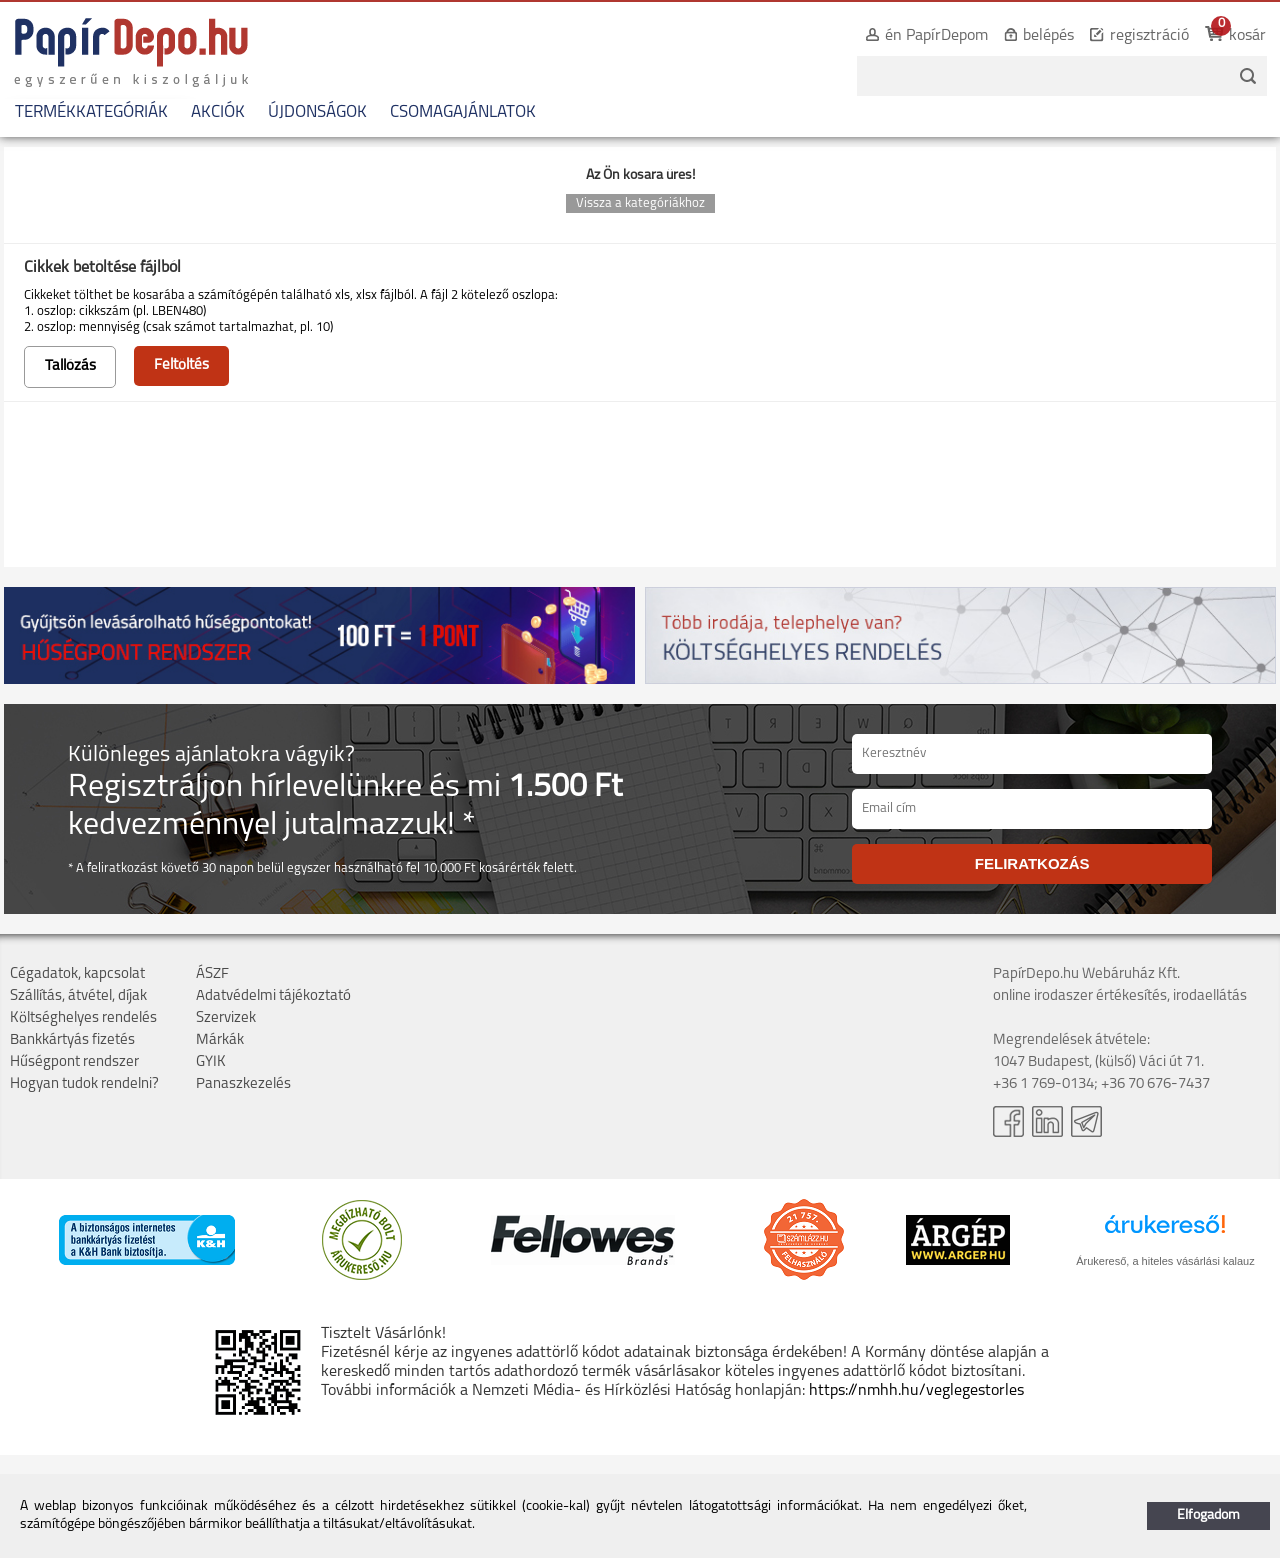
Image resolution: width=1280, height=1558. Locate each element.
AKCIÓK (218, 112)
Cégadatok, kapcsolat (77, 974)
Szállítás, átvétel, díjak (78, 996)
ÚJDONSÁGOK (317, 112)
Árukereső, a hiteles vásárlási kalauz (1165, 1261)
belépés (1048, 36)
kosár (1247, 36)
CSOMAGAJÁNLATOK (463, 112)
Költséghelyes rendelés (83, 1018)
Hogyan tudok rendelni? (84, 1084)
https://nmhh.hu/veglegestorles (916, 1391)
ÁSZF (212, 974)
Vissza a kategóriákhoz (640, 203)
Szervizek (226, 1018)
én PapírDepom (936, 36)
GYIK (211, 1062)
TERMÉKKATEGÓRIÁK (91, 112)
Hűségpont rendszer (74, 1062)
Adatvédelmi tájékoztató (273, 996)
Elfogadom (1208, 1515)
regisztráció (1149, 36)
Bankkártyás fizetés (72, 1040)
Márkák (220, 1040)
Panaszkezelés (243, 1084)
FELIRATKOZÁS (1032, 863)
